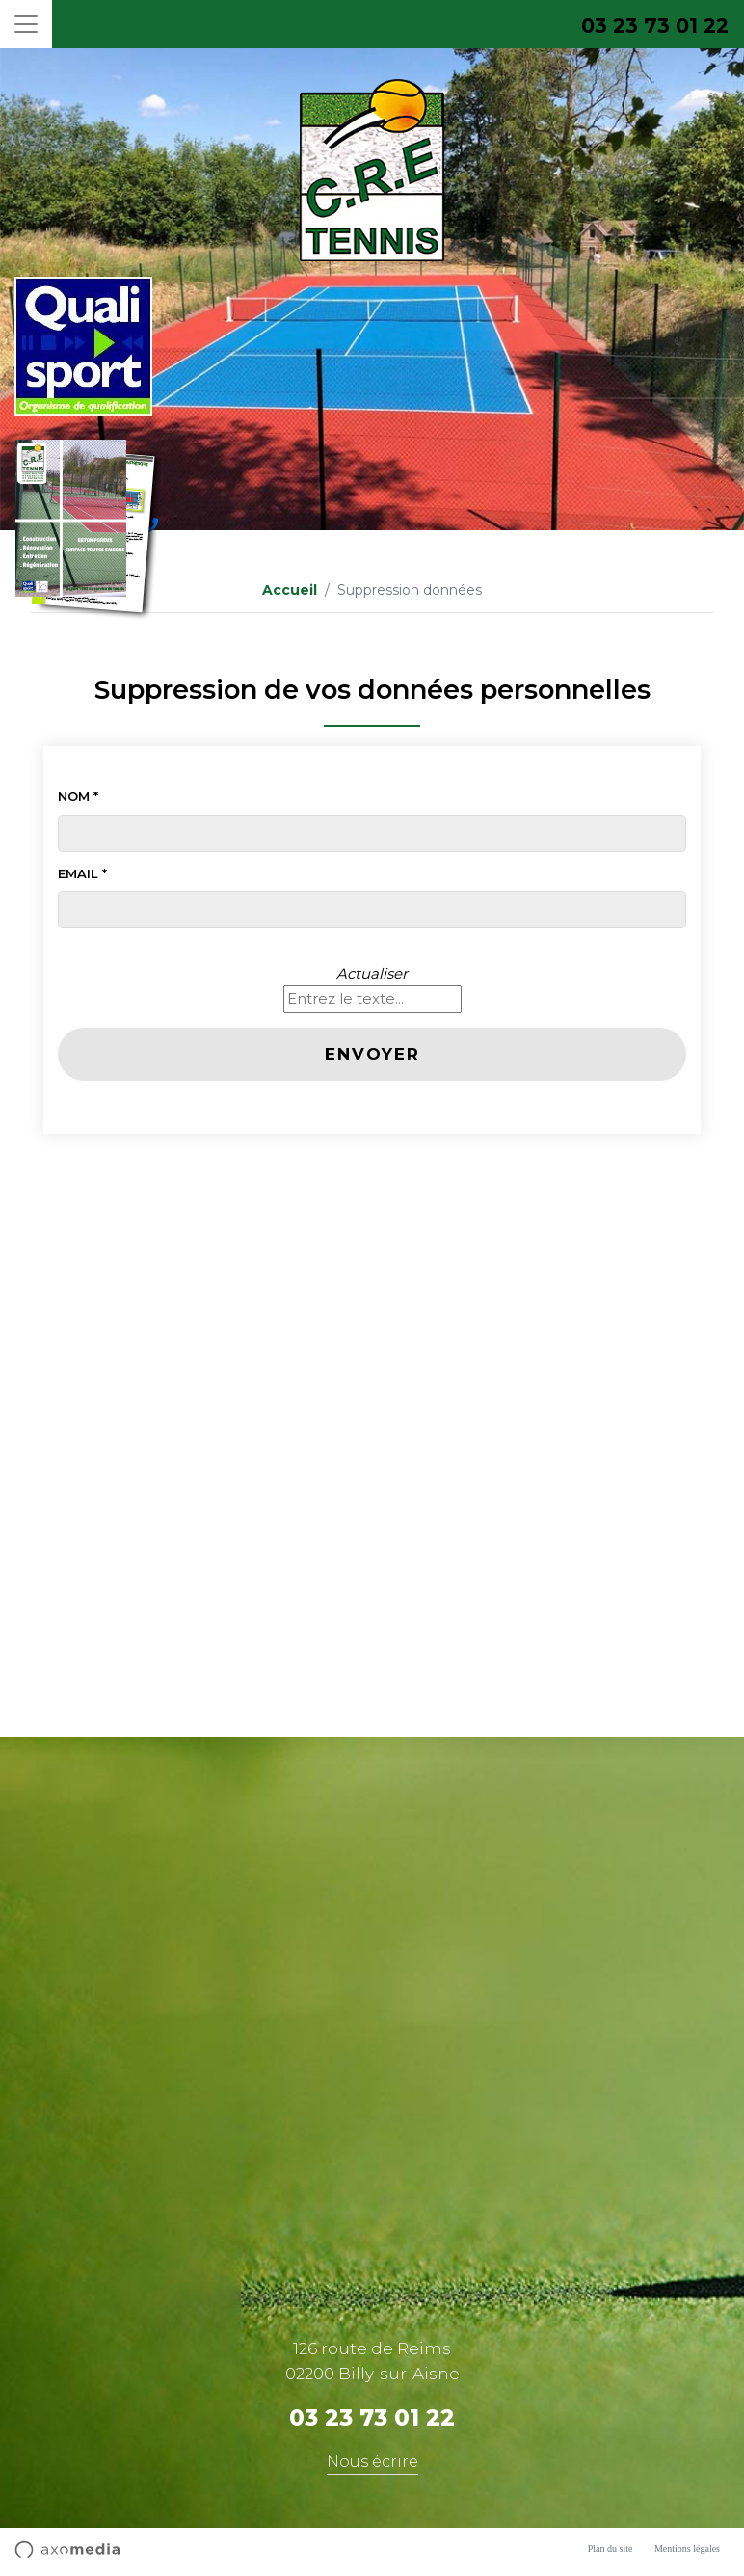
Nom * (78, 796)
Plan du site (610, 2548)
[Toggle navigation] (26, 24)
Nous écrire (372, 2462)
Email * (82, 873)
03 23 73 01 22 (655, 25)
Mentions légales (687, 2548)
